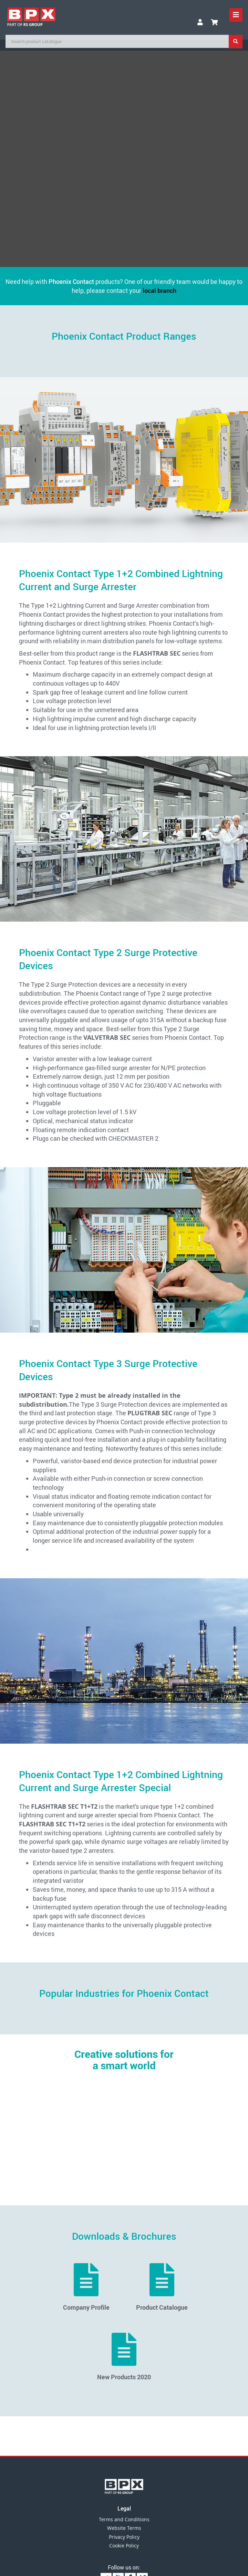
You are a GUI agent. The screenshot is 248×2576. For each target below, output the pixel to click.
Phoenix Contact (71, 281)
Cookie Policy (124, 2545)
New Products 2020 (124, 2357)
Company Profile (86, 2287)
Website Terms (124, 2528)
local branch (159, 290)
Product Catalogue (162, 2287)
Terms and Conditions (124, 2519)
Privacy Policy (124, 2537)
